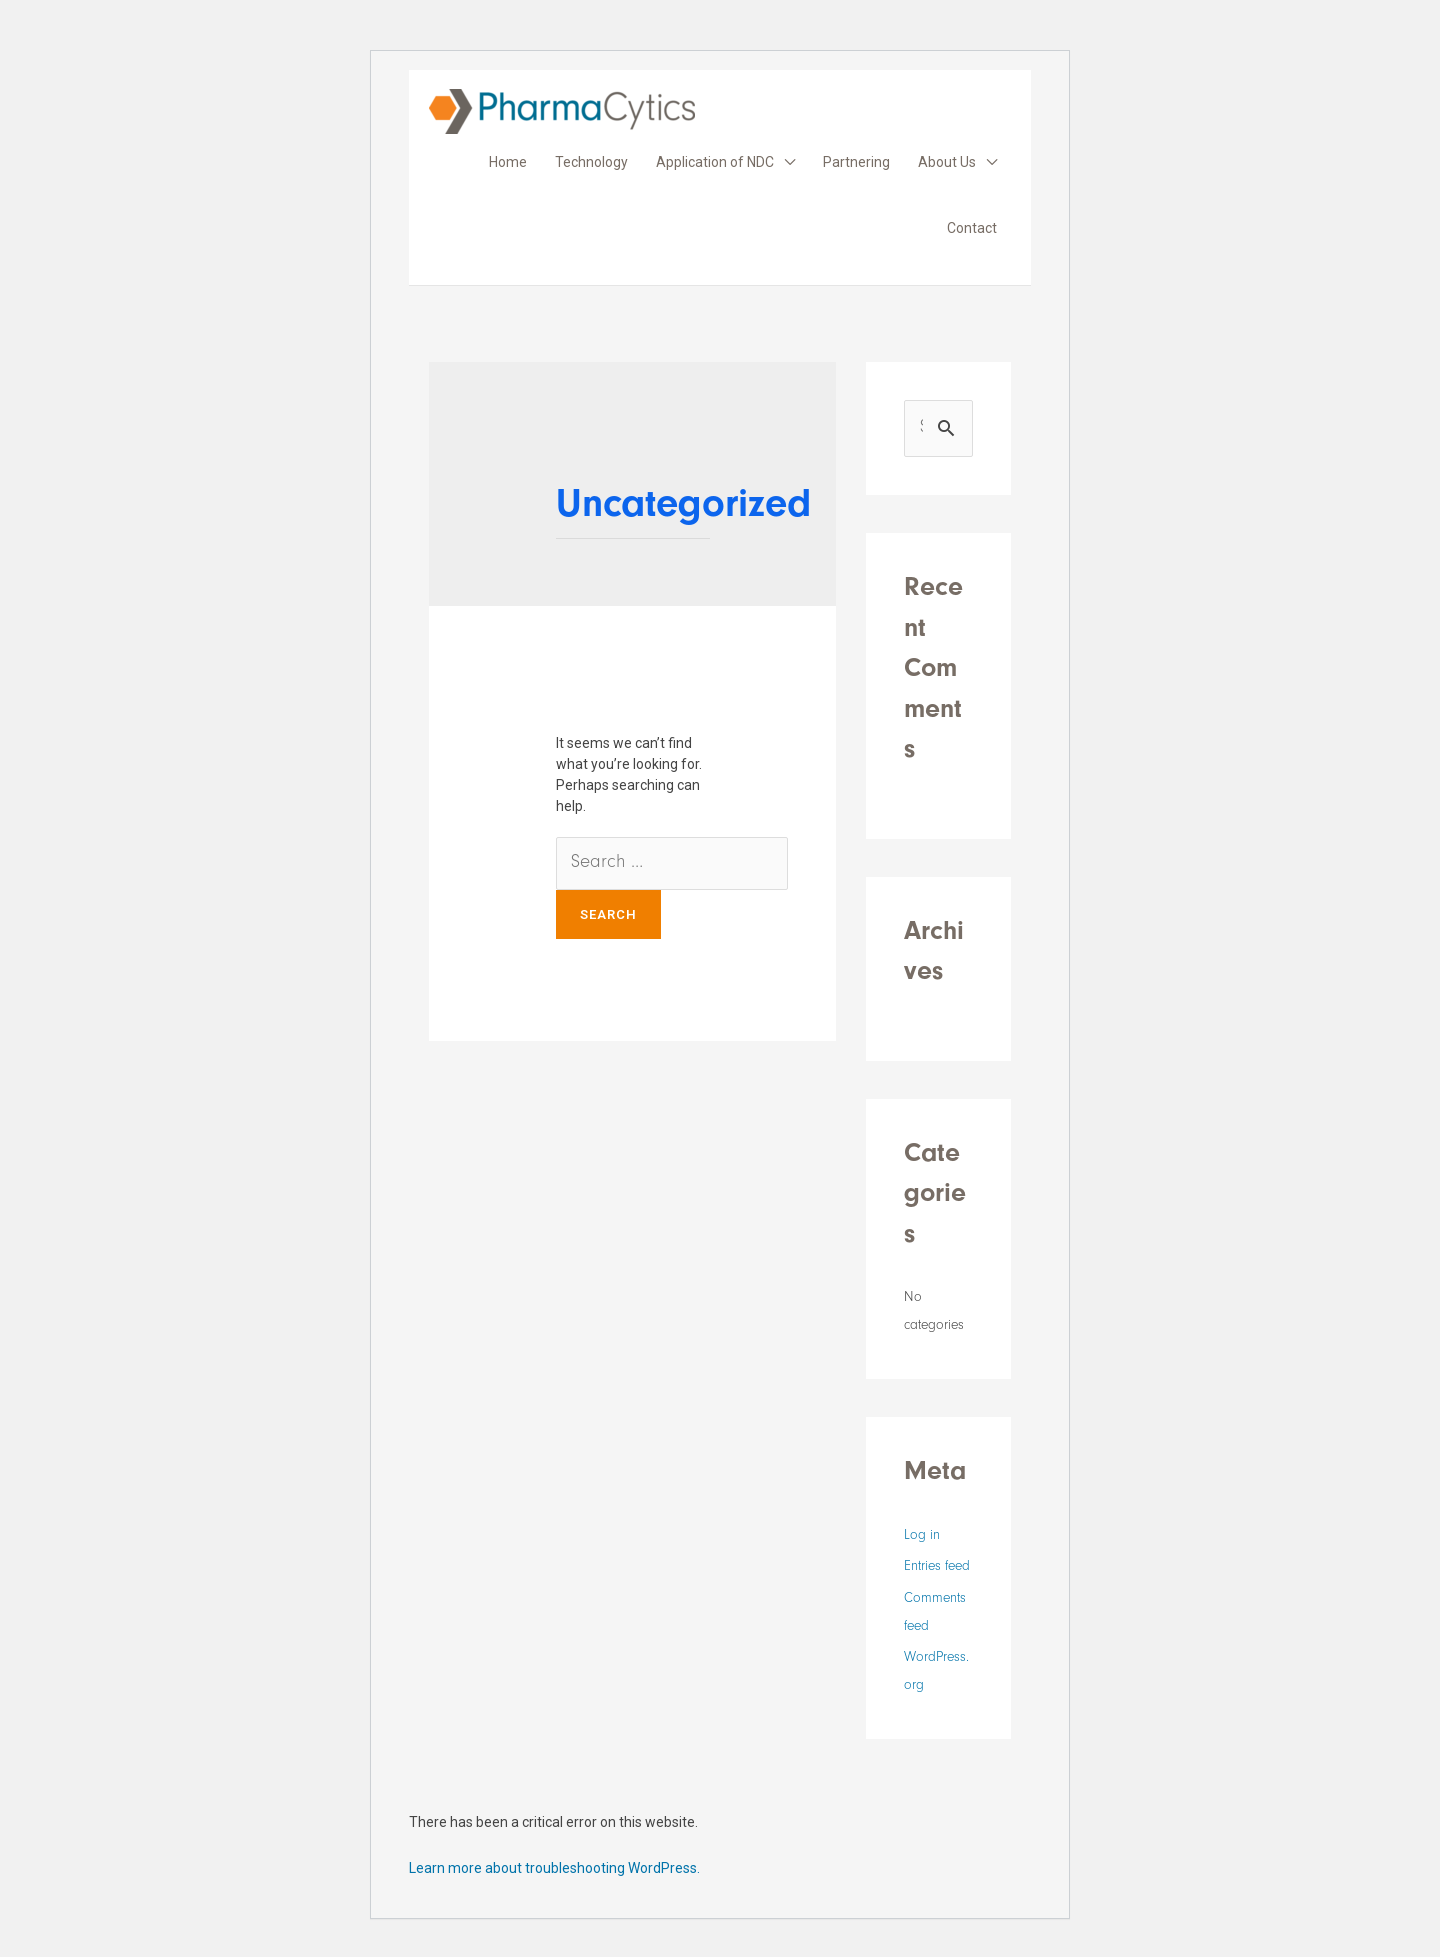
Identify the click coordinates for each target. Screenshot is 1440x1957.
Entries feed (937, 1568)
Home (508, 162)
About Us (947, 162)
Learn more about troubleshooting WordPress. (554, 1868)
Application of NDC (715, 162)
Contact (972, 228)
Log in (922, 1537)
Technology (591, 162)
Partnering (856, 162)
